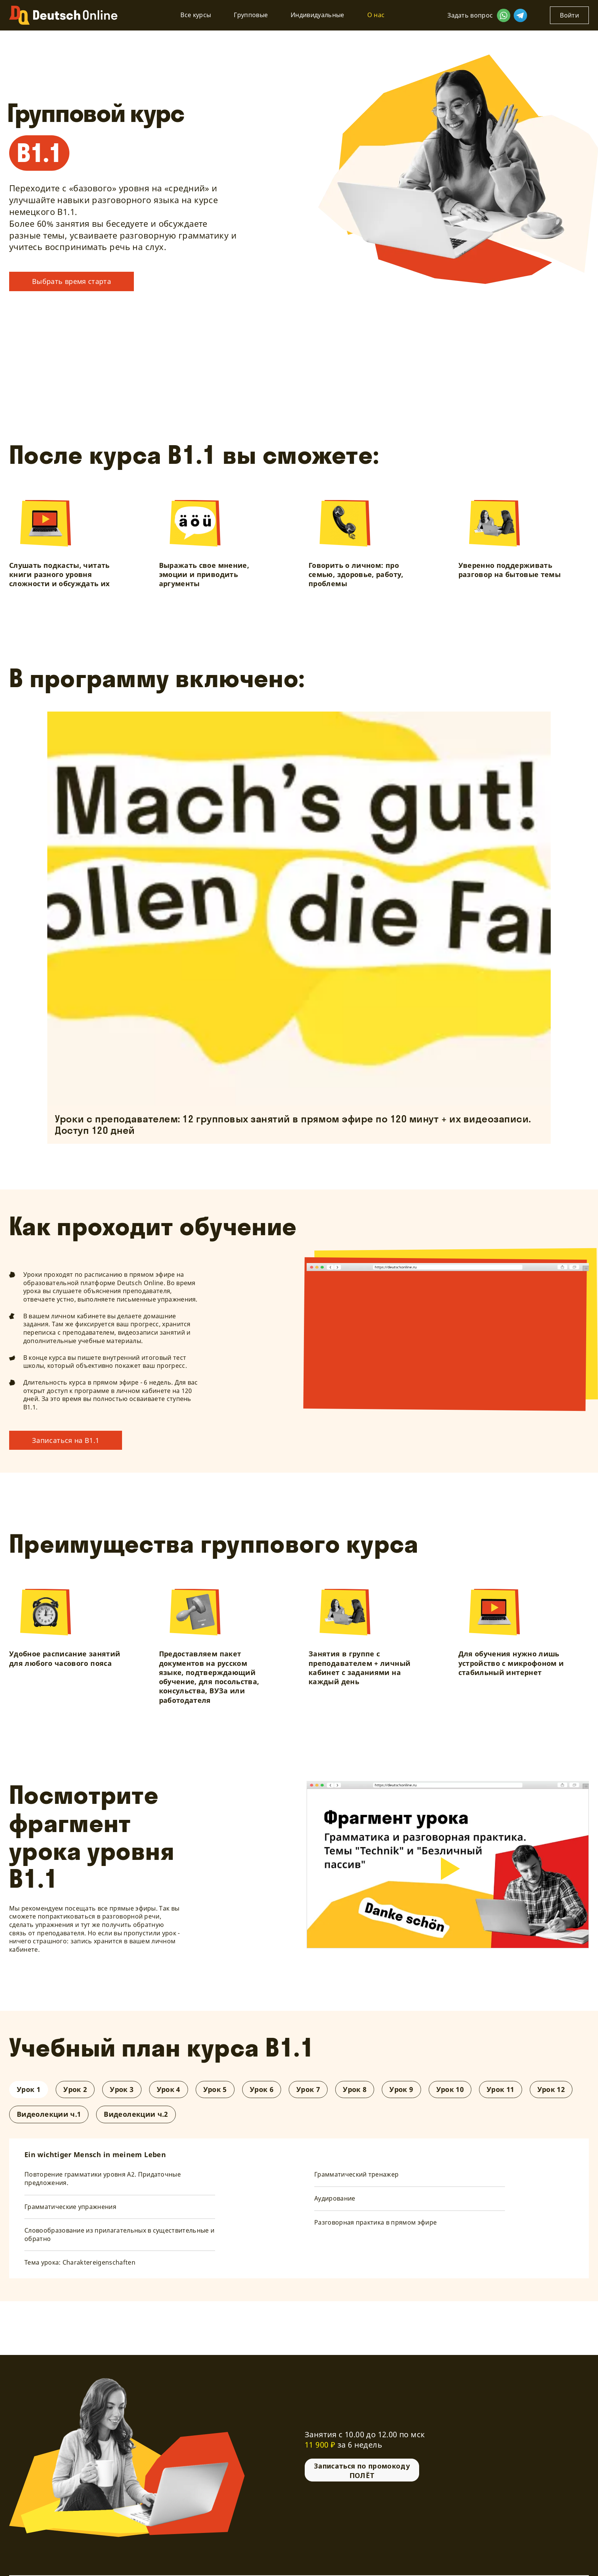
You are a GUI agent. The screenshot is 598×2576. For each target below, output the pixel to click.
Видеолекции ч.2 (136, 2114)
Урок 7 (308, 2089)
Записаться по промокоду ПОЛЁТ (362, 2470)
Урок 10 (450, 2089)
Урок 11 (500, 2089)
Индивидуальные (317, 15)
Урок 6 (261, 2089)
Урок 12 (551, 2089)
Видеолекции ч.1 (49, 2114)
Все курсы (195, 15)
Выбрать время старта (71, 281)
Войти (569, 15)
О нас (376, 15)
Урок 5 (215, 2089)
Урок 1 (28, 2089)
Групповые (251, 15)
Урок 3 (121, 2089)
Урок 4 (168, 2089)
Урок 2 (75, 2089)
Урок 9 (401, 2089)
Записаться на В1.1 (65, 1440)
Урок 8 (355, 2089)
